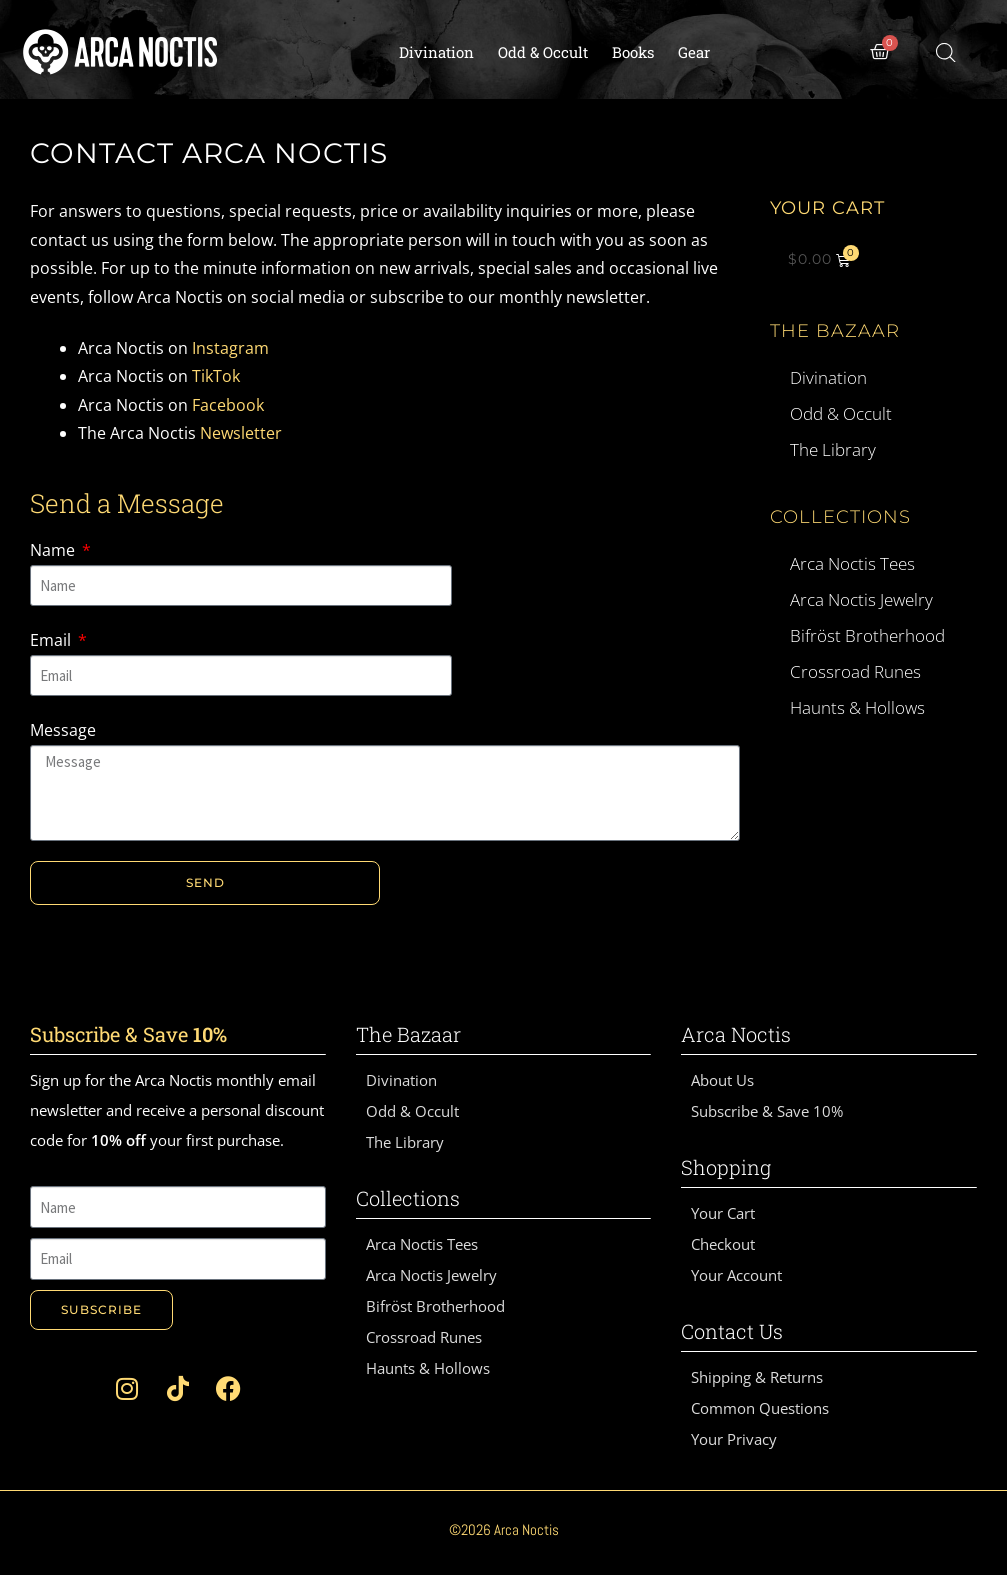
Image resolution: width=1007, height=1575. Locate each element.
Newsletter (241, 433)
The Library (833, 449)
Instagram (230, 348)
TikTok (216, 376)
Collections (840, 517)
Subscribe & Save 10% (767, 1111)
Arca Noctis (736, 1034)
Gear (694, 52)
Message (63, 730)
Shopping (726, 1167)
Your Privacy (734, 1439)
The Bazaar (835, 331)
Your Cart (723, 1213)
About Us (722, 1080)
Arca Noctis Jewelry (861, 599)
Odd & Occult (543, 52)
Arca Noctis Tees (852, 563)
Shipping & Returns (757, 1377)
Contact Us (732, 1331)
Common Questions (760, 1408)
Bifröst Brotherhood (867, 635)
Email (52, 640)
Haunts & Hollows (857, 707)
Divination (436, 52)
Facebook (228, 405)
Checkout (723, 1244)
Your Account (736, 1275)
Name (54, 550)
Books (633, 52)
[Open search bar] (946, 52)
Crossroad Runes (855, 671)
